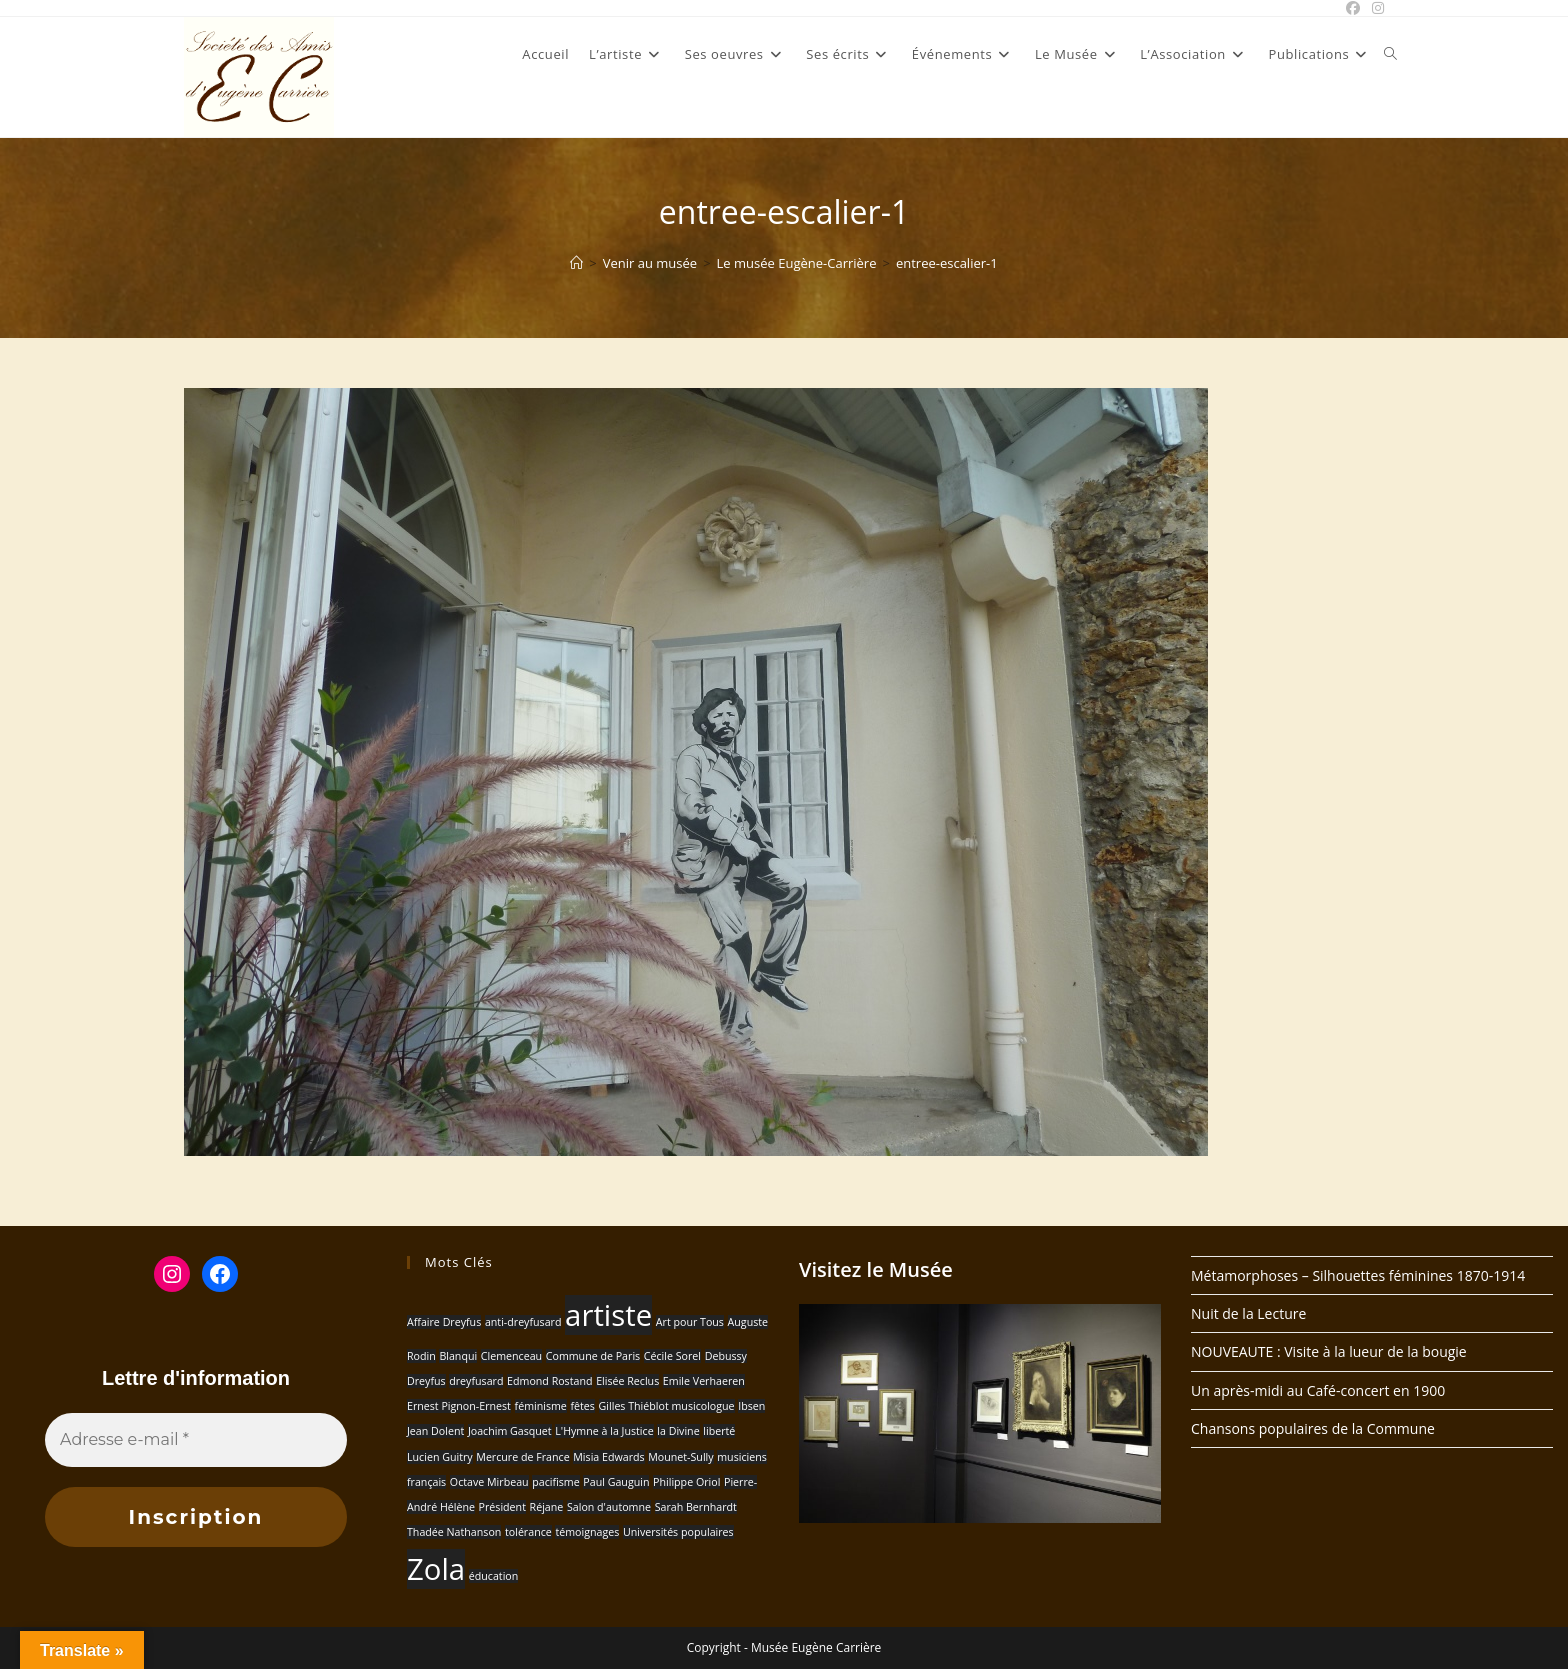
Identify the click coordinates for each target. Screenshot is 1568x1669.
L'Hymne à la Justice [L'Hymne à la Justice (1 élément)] (604, 1431)
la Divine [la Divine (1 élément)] (678, 1431)
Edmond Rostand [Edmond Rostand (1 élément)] (549, 1381)
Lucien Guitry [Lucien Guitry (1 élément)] (440, 1457)
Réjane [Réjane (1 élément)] (547, 1507)
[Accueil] (576, 263)
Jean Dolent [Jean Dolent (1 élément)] (435, 1431)
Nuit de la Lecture (1248, 1313)
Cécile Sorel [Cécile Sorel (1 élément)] (672, 1356)
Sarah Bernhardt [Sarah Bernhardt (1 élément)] (696, 1507)
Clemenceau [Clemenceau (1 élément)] (511, 1356)
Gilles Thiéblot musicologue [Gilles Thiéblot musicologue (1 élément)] (667, 1406)
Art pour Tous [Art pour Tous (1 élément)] (690, 1322)
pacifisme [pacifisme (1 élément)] (555, 1482)
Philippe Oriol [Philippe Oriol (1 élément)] (686, 1482)
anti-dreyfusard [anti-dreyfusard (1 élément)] (523, 1322)
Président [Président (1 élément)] (502, 1507)
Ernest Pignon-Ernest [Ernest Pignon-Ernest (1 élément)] (459, 1406)
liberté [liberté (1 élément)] (719, 1431)
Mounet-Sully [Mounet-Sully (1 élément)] (680, 1457)
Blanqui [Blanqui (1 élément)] (458, 1356)
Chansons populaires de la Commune (1313, 1428)
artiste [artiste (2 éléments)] (608, 1315)
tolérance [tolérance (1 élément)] (528, 1532)
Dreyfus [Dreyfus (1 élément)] (426, 1381)
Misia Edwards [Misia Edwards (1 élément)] (608, 1457)
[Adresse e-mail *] (196, 1440)
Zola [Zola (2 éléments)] (436, 1569)
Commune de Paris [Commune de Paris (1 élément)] (593, 1356)
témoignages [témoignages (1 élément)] (587, 1532)
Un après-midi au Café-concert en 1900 (1318, 1390)
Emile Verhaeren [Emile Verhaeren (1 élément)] (704, 1381)
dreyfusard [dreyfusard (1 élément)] (476, 1381)
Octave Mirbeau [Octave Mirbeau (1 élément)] (489, 1482)
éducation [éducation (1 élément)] (494, 1576)
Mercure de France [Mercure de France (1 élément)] (522, 1457)
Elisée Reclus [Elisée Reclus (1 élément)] (627, 1381)
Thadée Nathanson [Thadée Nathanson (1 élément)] (454, 1532)
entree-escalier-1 (947, 263)
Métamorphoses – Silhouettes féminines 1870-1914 (1358, 1275)
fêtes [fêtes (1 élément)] (582, 1406)
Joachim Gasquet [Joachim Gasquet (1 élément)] (510, 1431)
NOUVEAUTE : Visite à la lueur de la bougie (1329, 1351)
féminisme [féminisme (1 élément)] (541, 1406)
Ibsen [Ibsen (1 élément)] (751, 1406)
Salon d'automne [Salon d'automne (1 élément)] (609, 1507)
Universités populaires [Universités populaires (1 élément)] (678, 1532)
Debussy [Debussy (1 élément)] (726, 1356)
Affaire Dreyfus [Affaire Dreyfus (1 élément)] (444, 1322)
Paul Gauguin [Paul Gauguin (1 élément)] (616, 1482)
